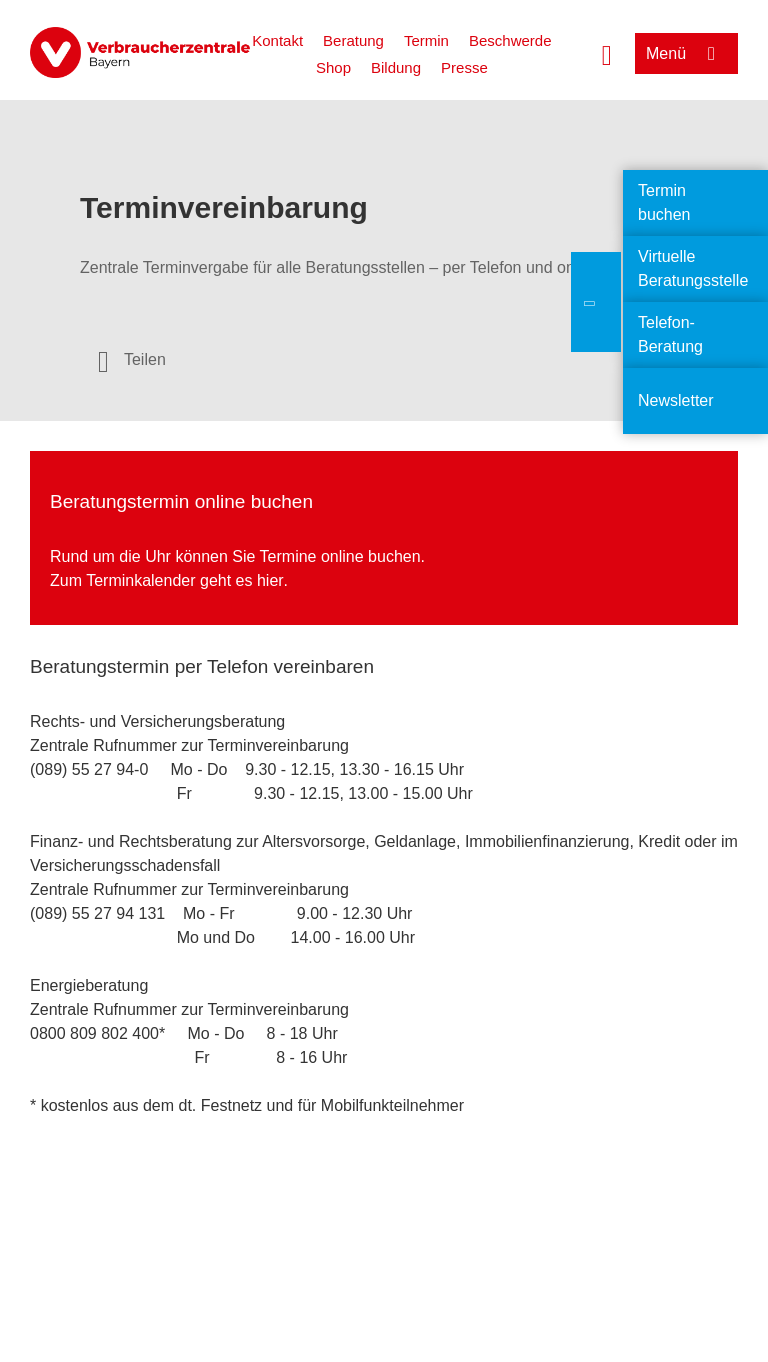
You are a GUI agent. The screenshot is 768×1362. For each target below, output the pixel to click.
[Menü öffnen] (686, 53)
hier (270, 580)
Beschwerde (510, 40)
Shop (333, 67)
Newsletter (676, 400)
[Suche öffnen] (607, 53)
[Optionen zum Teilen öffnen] (132, 360)
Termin (426, 40)
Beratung (353, 40)
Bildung (396, 67)
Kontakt (277, 40)
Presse (464, 67)
